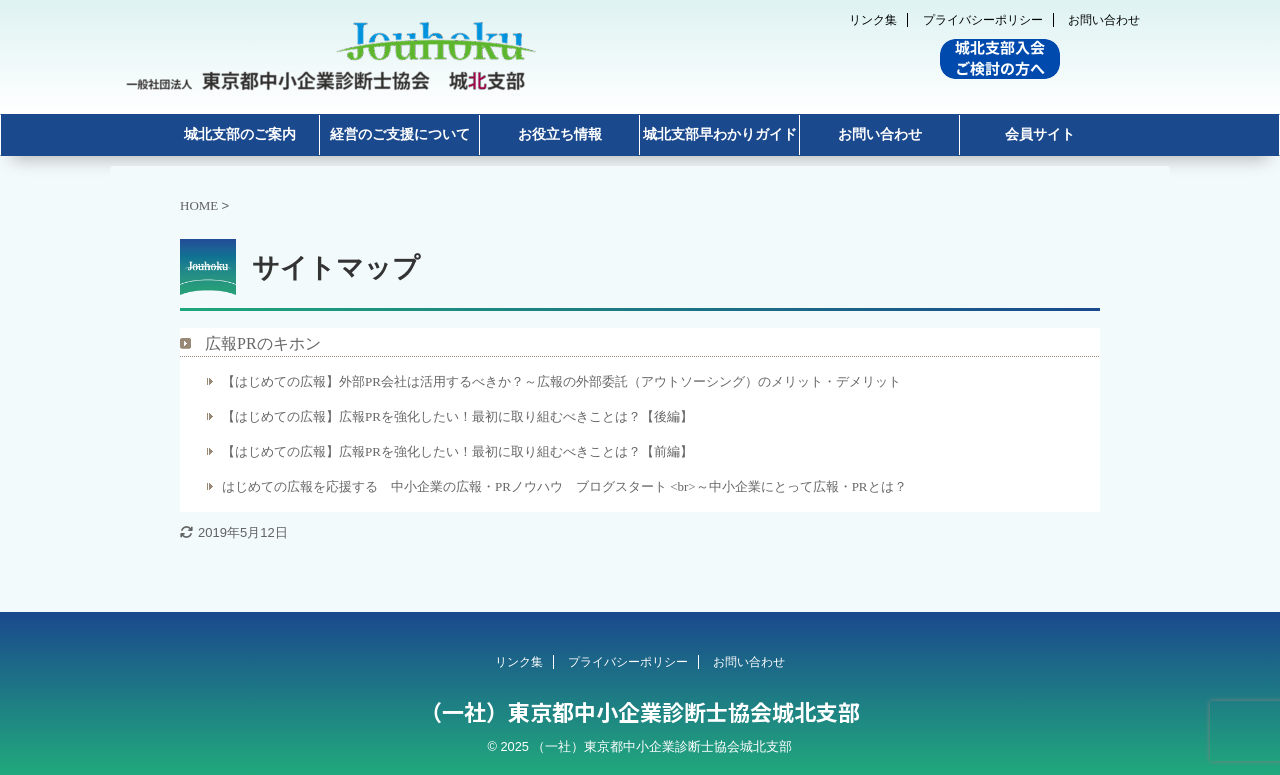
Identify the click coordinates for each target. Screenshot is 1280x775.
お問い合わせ (1104, 20)
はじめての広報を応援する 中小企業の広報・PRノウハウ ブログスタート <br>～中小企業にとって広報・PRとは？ (564, 486)
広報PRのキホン (263, 343)
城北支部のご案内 (240, 134)
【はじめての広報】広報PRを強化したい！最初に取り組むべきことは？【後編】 (457, 416)
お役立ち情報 (560, 134)
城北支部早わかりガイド (720, 134)
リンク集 (873, 20)
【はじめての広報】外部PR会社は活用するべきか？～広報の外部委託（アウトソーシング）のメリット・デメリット (561, 381)
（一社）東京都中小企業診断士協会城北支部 (640, 711)
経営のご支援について (400, 134)
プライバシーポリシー (983, 20)
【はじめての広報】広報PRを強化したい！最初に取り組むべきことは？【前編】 (457, 451)
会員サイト (1040, 134)
